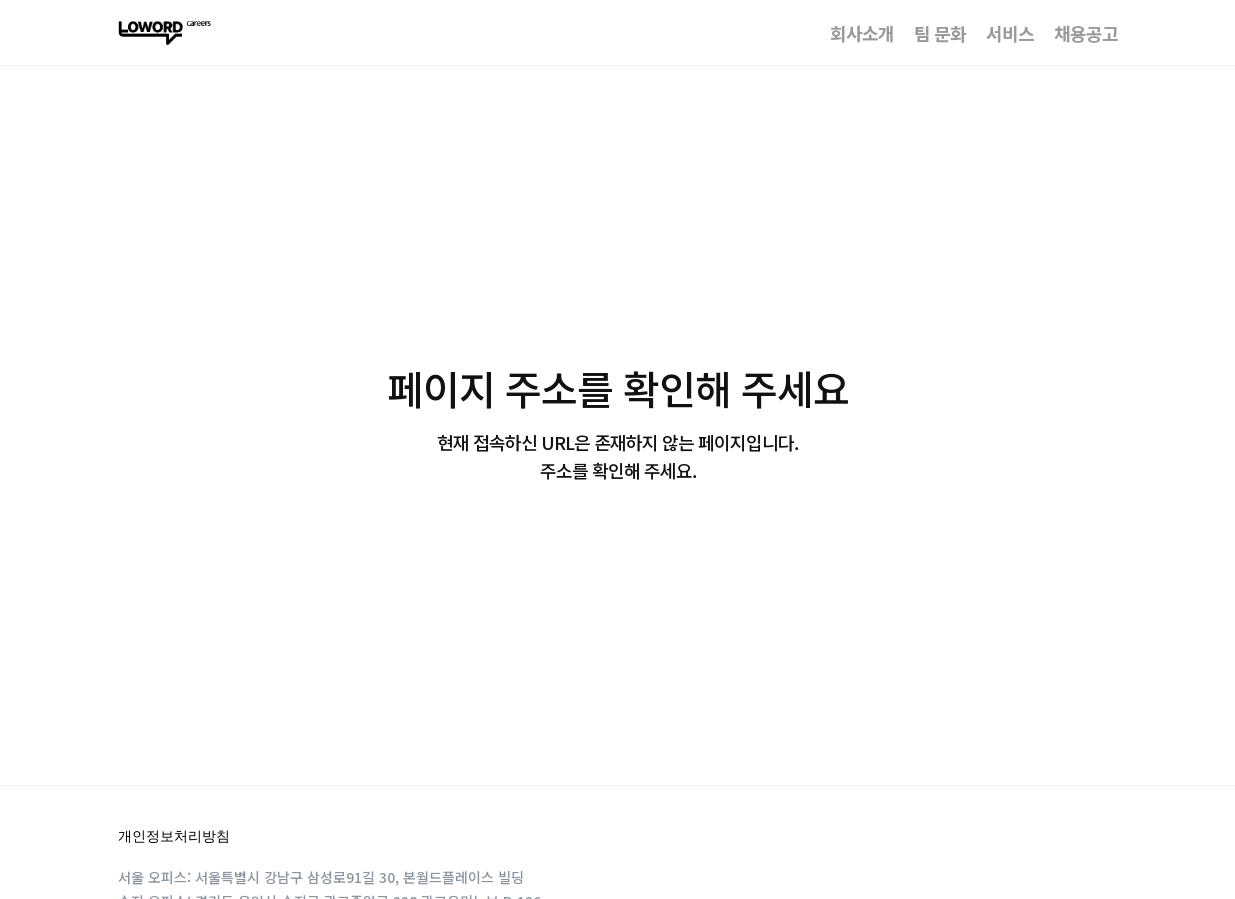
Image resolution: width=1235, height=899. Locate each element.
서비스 (1010, 33)
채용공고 (1086, 33)
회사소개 (862, 33)
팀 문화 (940, 33)
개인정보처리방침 (174, 835)
